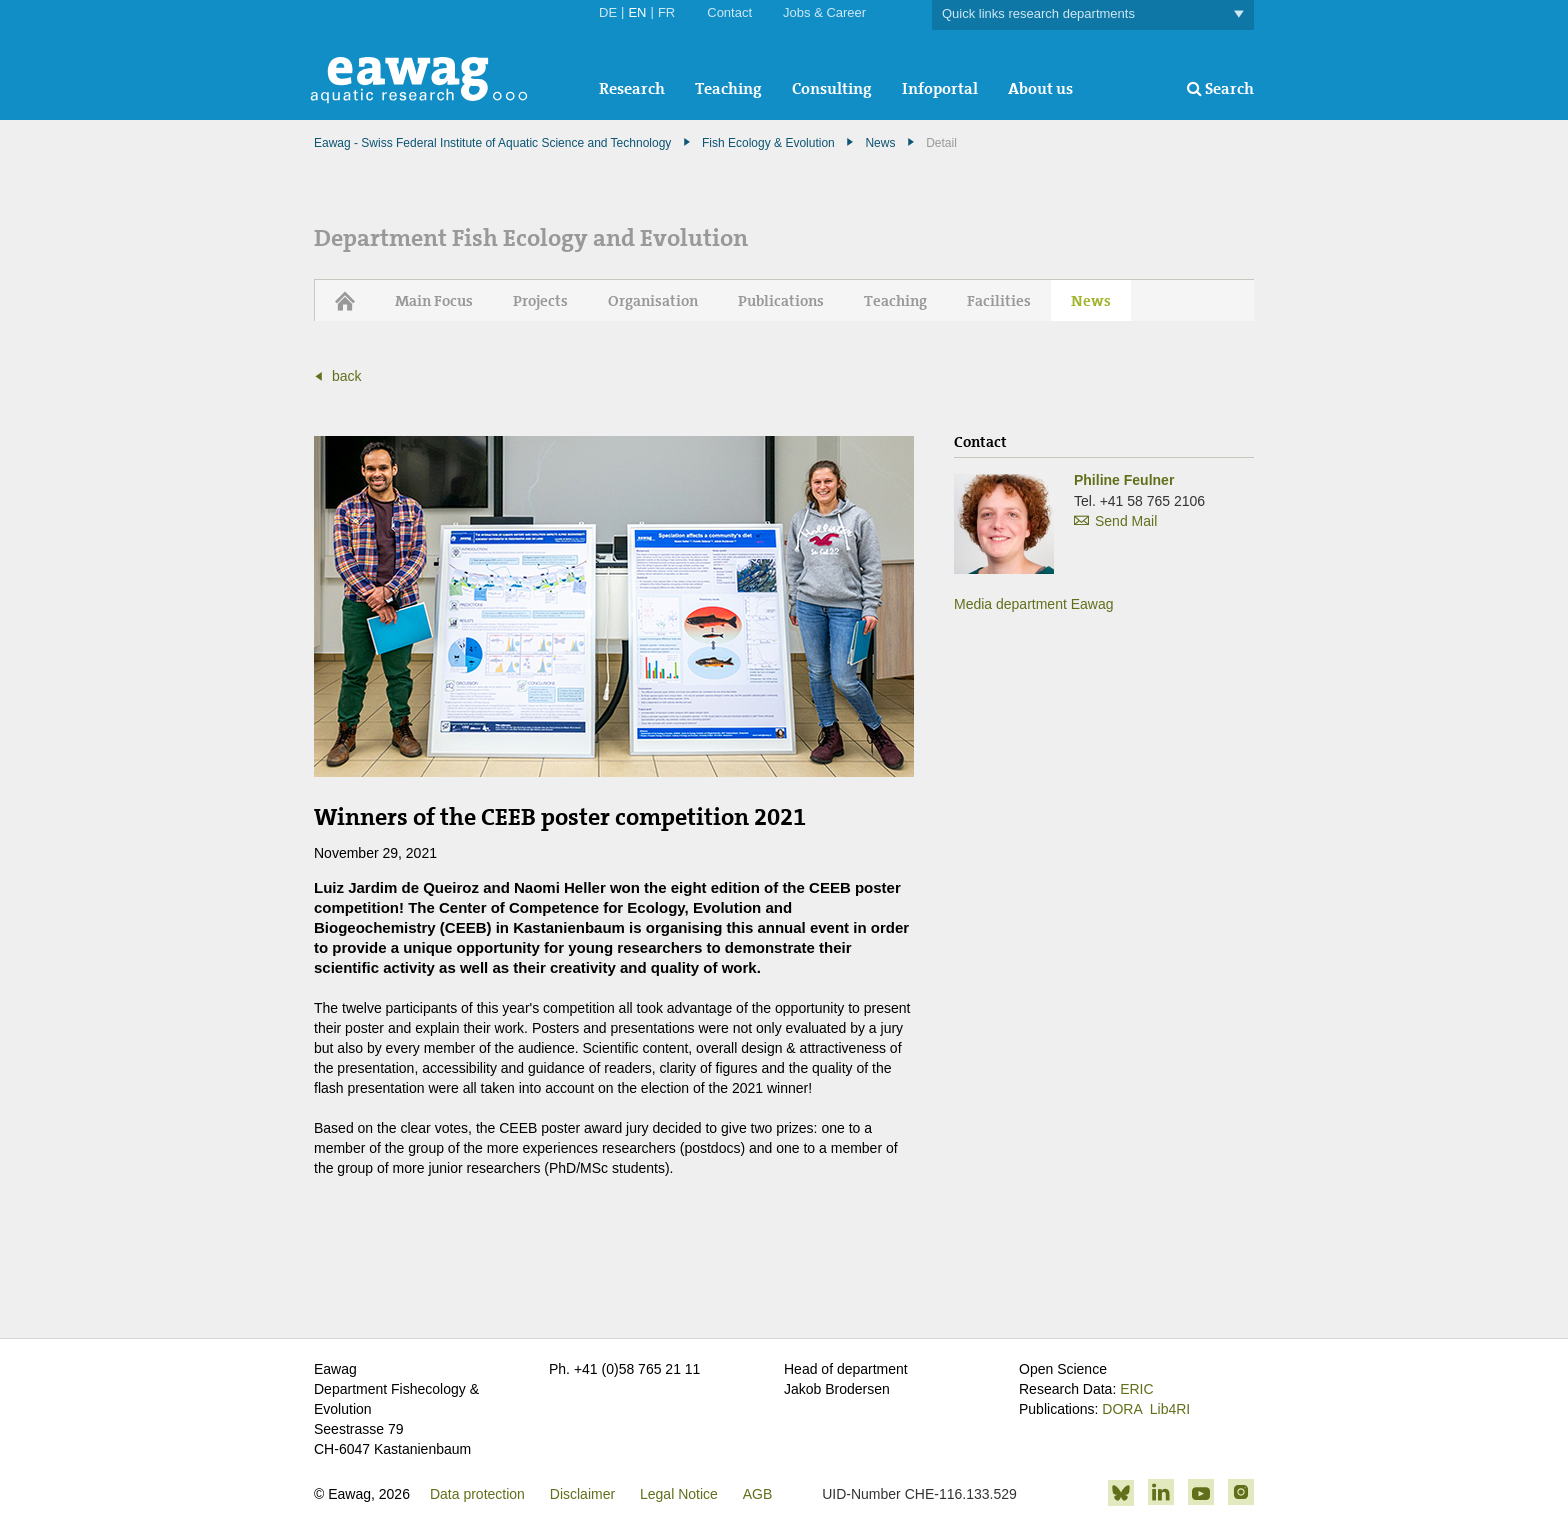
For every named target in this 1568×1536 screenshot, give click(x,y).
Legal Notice (679, 1494)
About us (1040, 88)
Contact (729, 12)
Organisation (653, 301)
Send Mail (1126, 521)
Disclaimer (582, 1494)
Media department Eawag (1034, 604)
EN (637, 12)
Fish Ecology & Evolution (768, 143)
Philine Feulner (1124, 480)
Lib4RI (1170, 1409)
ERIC (1136, 1389)
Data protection (477, 1494)
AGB (758, 1494)
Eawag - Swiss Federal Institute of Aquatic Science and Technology (492, 143)
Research (632, 88)
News (880, 143)
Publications (781, 301)
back (347, 376)
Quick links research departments (1093, 14)
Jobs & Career (824, 12)
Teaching (728, 88)
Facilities (999, 301)
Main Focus (434, 301)
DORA (1122, 1409)
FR (666, 12)
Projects (540, 301)
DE (608, 12)
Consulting (832, 88)
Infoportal (940, 88)
